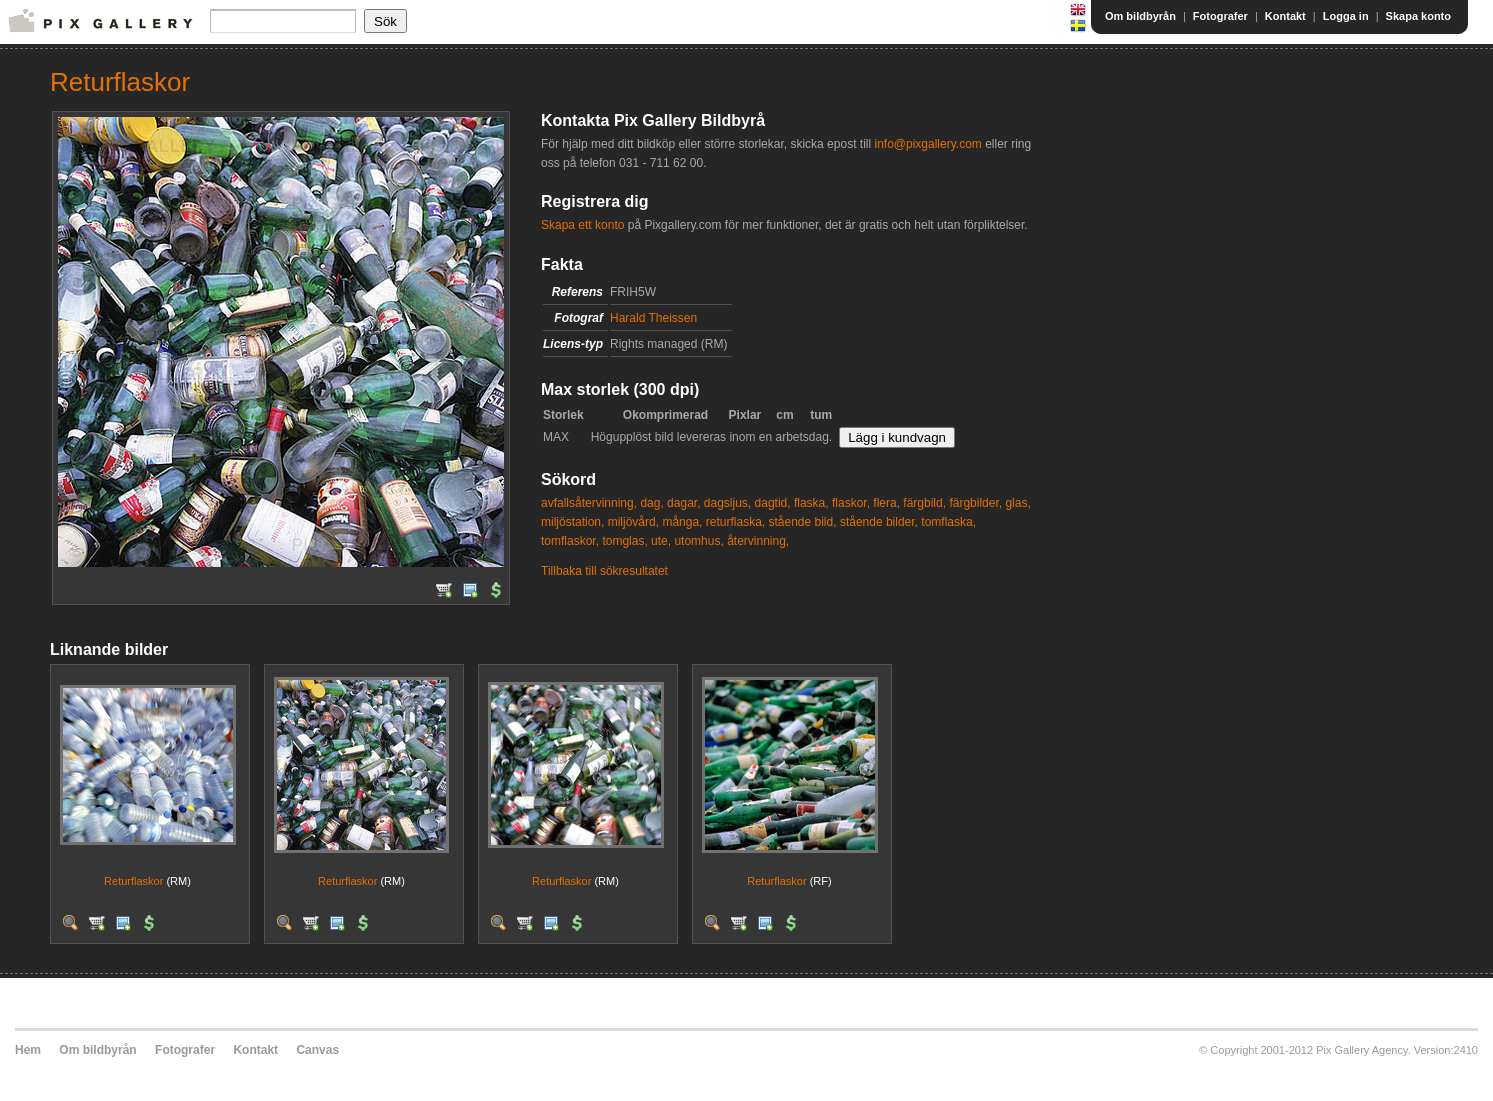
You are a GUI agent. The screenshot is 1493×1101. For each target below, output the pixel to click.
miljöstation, (572, 522)
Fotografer (1220, 16)
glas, (1017, 503)
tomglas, (624, 541)
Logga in (1346, 16)
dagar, (683, 503)
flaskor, (851, 503)
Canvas (317, 1050)
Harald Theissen (653, 318)
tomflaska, (948, 522)
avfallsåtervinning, (589, 503)
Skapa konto (1418, 16)
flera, (886, 503)
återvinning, (758, 541)
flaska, (811, 503)
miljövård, (633, 522)
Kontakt (1285, 16)
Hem (28, 1050)
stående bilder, (879, 522)
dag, (651, 503)
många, (682, 522)
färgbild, (924, 503)
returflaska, (735, 522)
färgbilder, (975, 503)
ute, (661, 541)
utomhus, (698, 541)
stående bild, (802, 522)
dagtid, (773, 503)
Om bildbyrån (1140, 16)
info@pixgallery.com (927, 144)
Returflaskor (133, 881)
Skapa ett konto (582, 225)
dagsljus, (727, 503)
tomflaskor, (570, 541)
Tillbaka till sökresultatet (604, 571)
